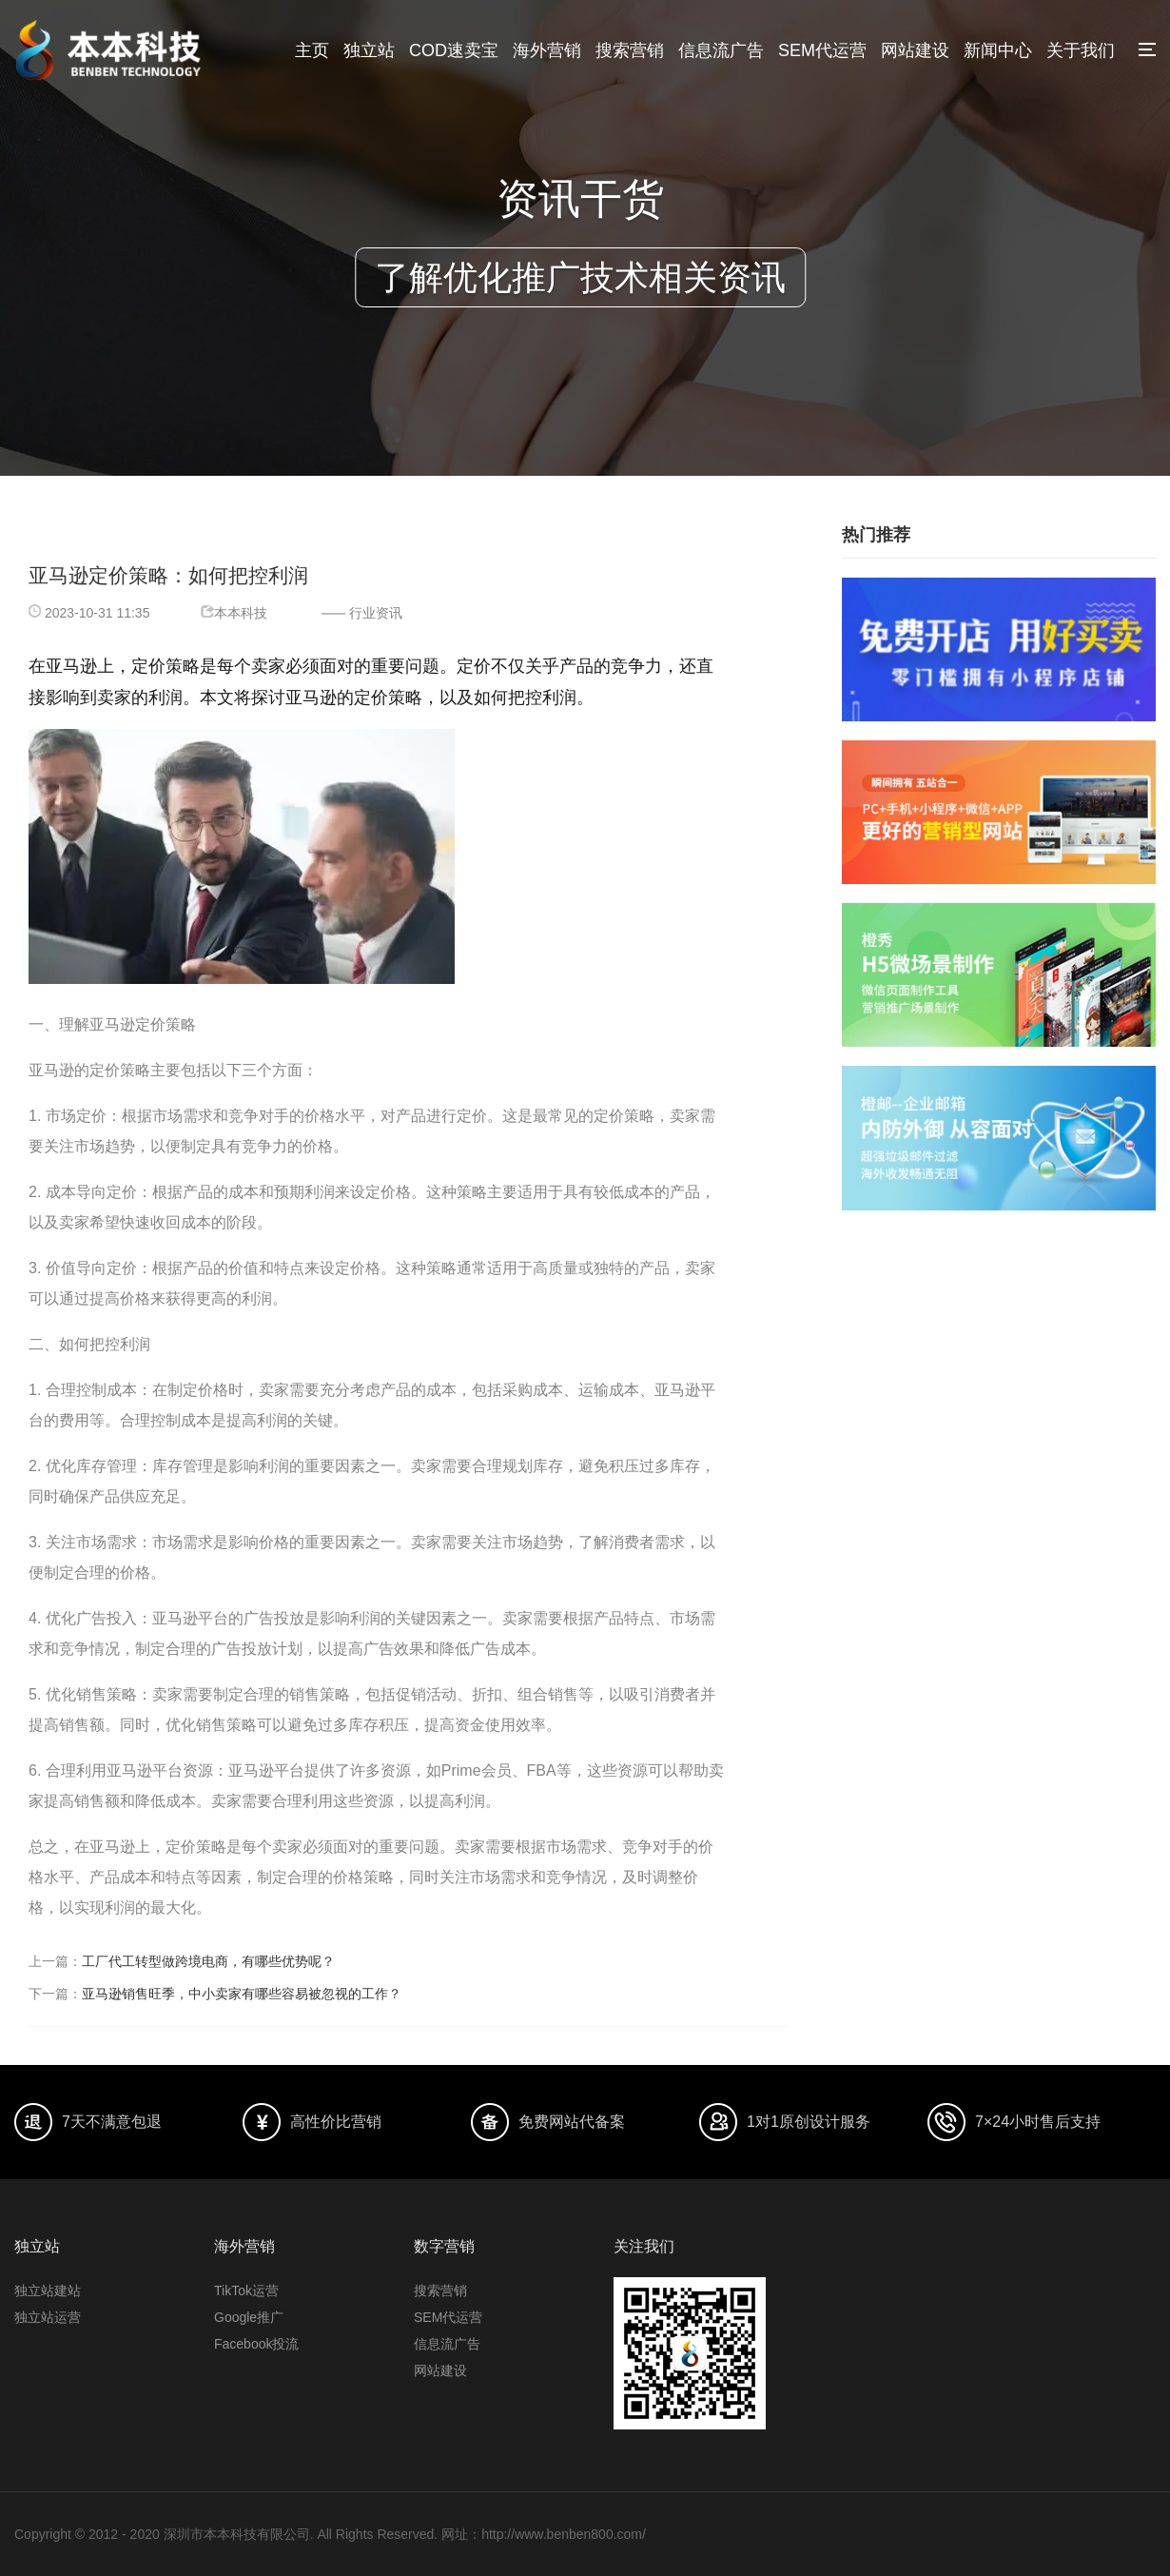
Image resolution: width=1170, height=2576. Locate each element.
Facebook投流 (256, 2343)
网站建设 (915, 50)
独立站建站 (47, 2290)
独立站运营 (47, 2317)
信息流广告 (721, 50)
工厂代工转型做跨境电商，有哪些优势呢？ (208, 1961)
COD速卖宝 (453, 50)
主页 (312, 50)
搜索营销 (629, 50)
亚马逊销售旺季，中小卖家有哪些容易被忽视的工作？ (241, 1993)
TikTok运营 (246, 2290)
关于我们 (1080, 50)
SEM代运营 (822, 50)
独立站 (369, 50)
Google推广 (248, 2317)
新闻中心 (998, 50)
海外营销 (547, 50)
